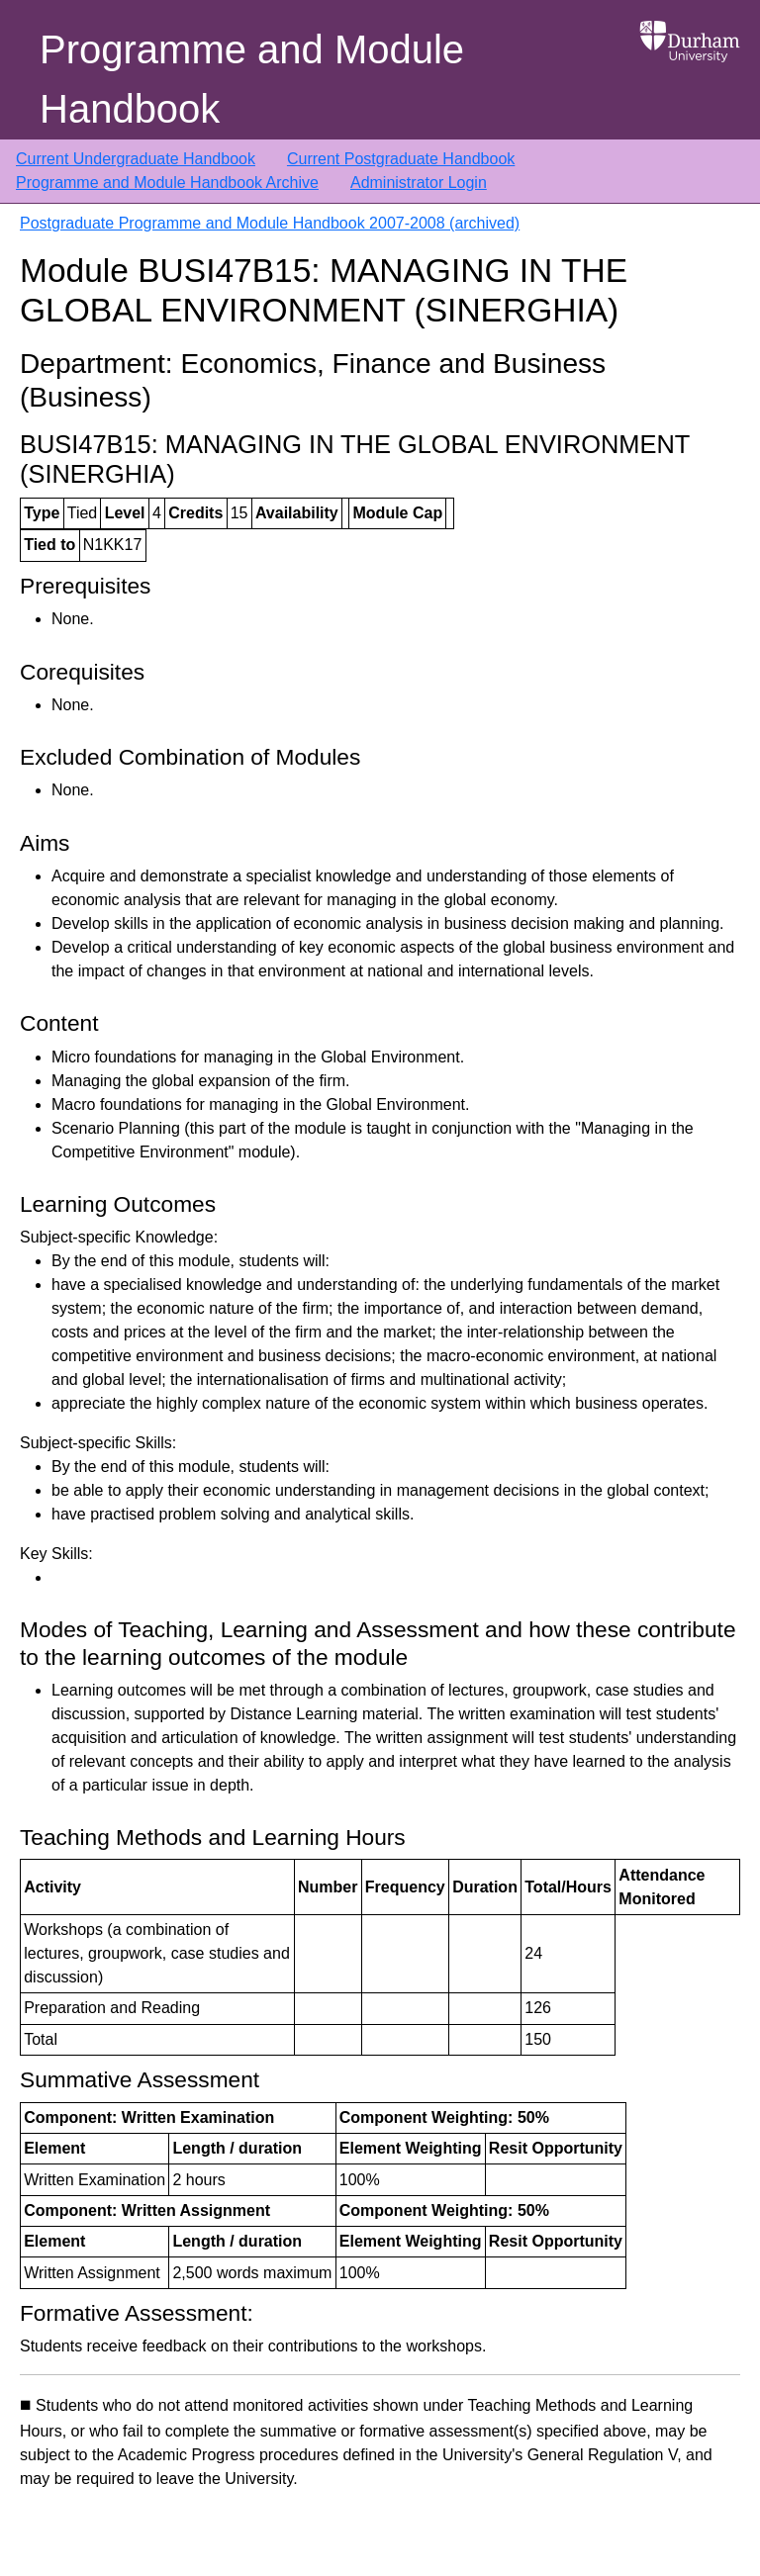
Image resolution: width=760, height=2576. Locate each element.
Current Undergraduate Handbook (135, 158)
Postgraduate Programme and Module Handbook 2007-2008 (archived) (270, 223)
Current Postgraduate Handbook (401, 158)
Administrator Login (418, 182)
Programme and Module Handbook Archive (167, 182)
